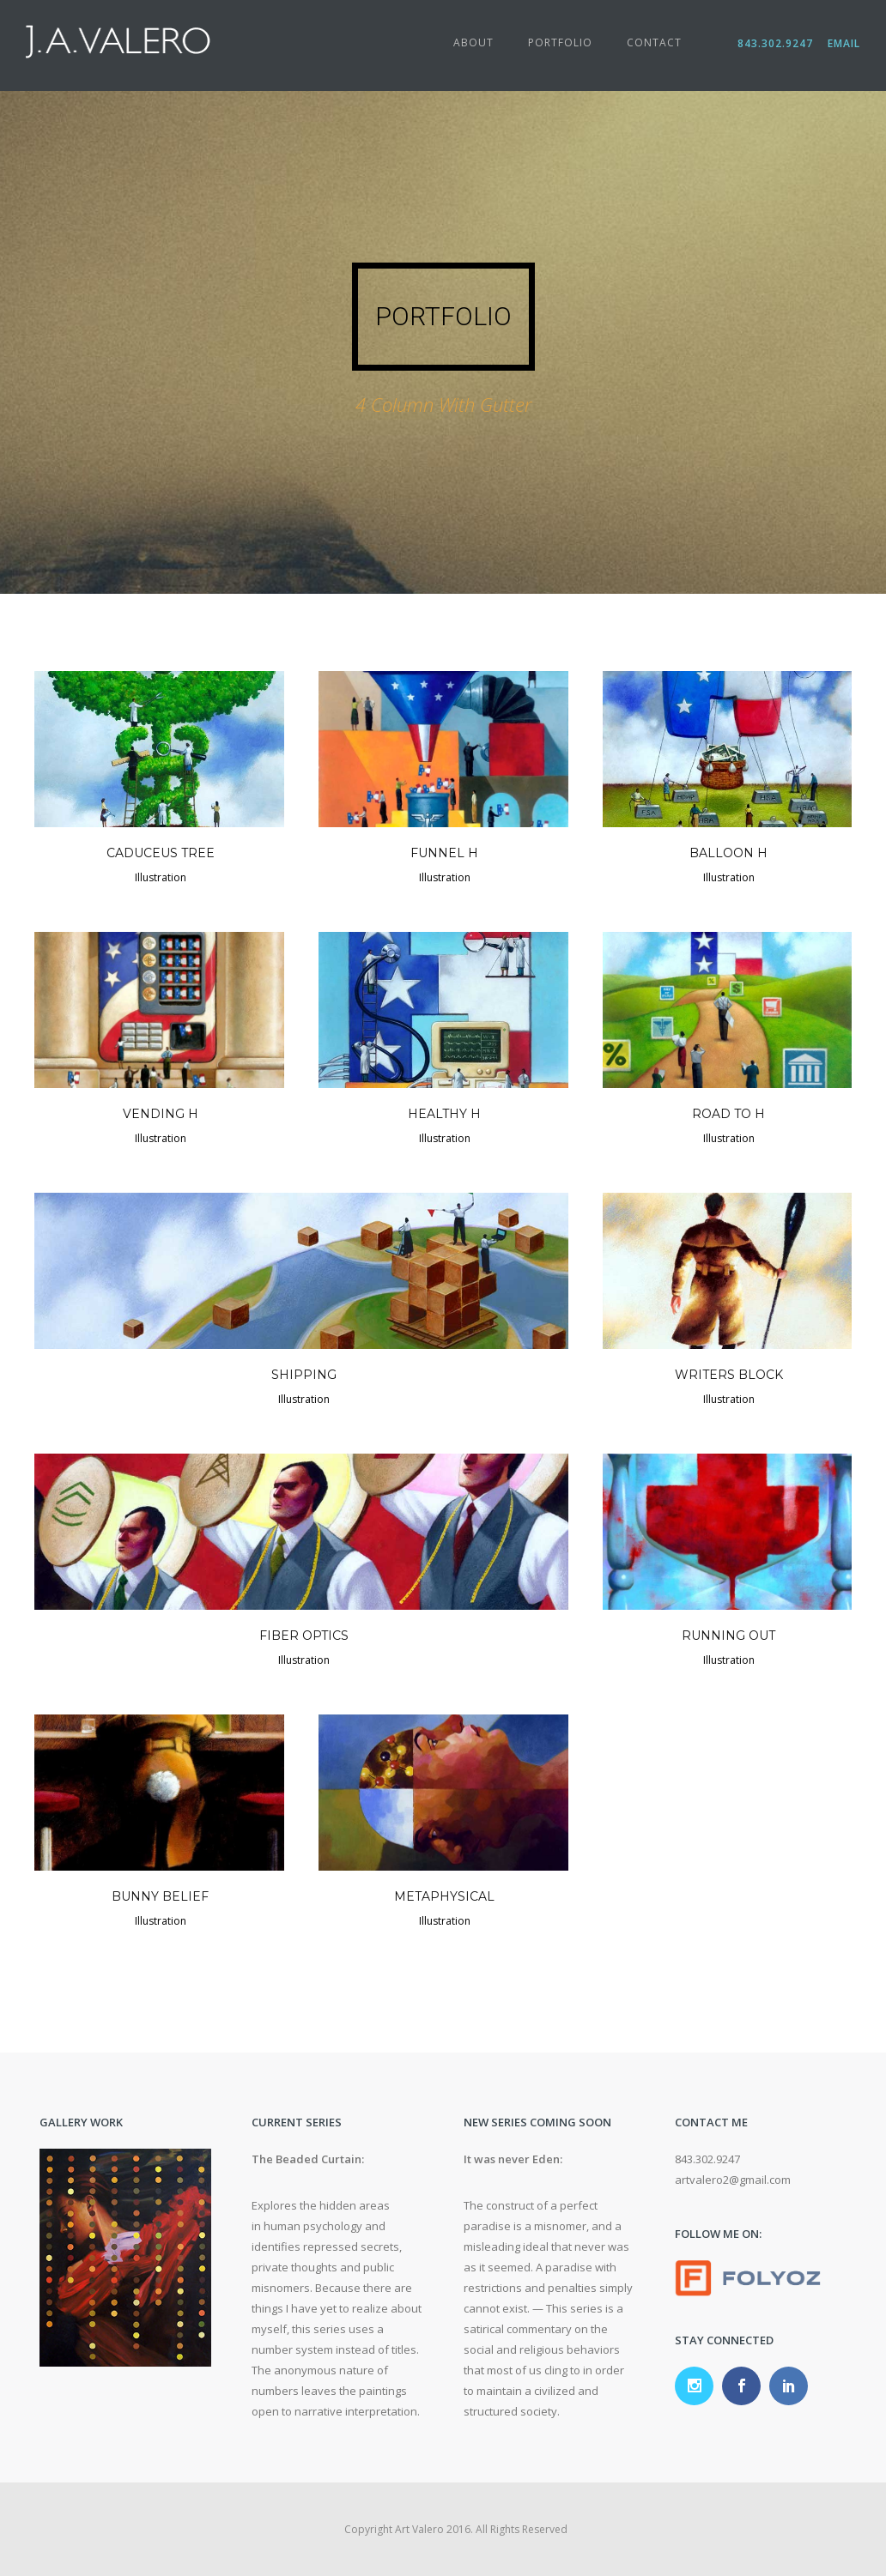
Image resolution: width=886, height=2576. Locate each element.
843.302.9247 (780, 43)
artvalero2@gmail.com (733, 2179)
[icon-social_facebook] (745, 2386)
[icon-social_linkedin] (788, 2386)
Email (842, 43)
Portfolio (560, 42)
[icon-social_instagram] (698, 2386)
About (473, 42)
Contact (654, 42)
